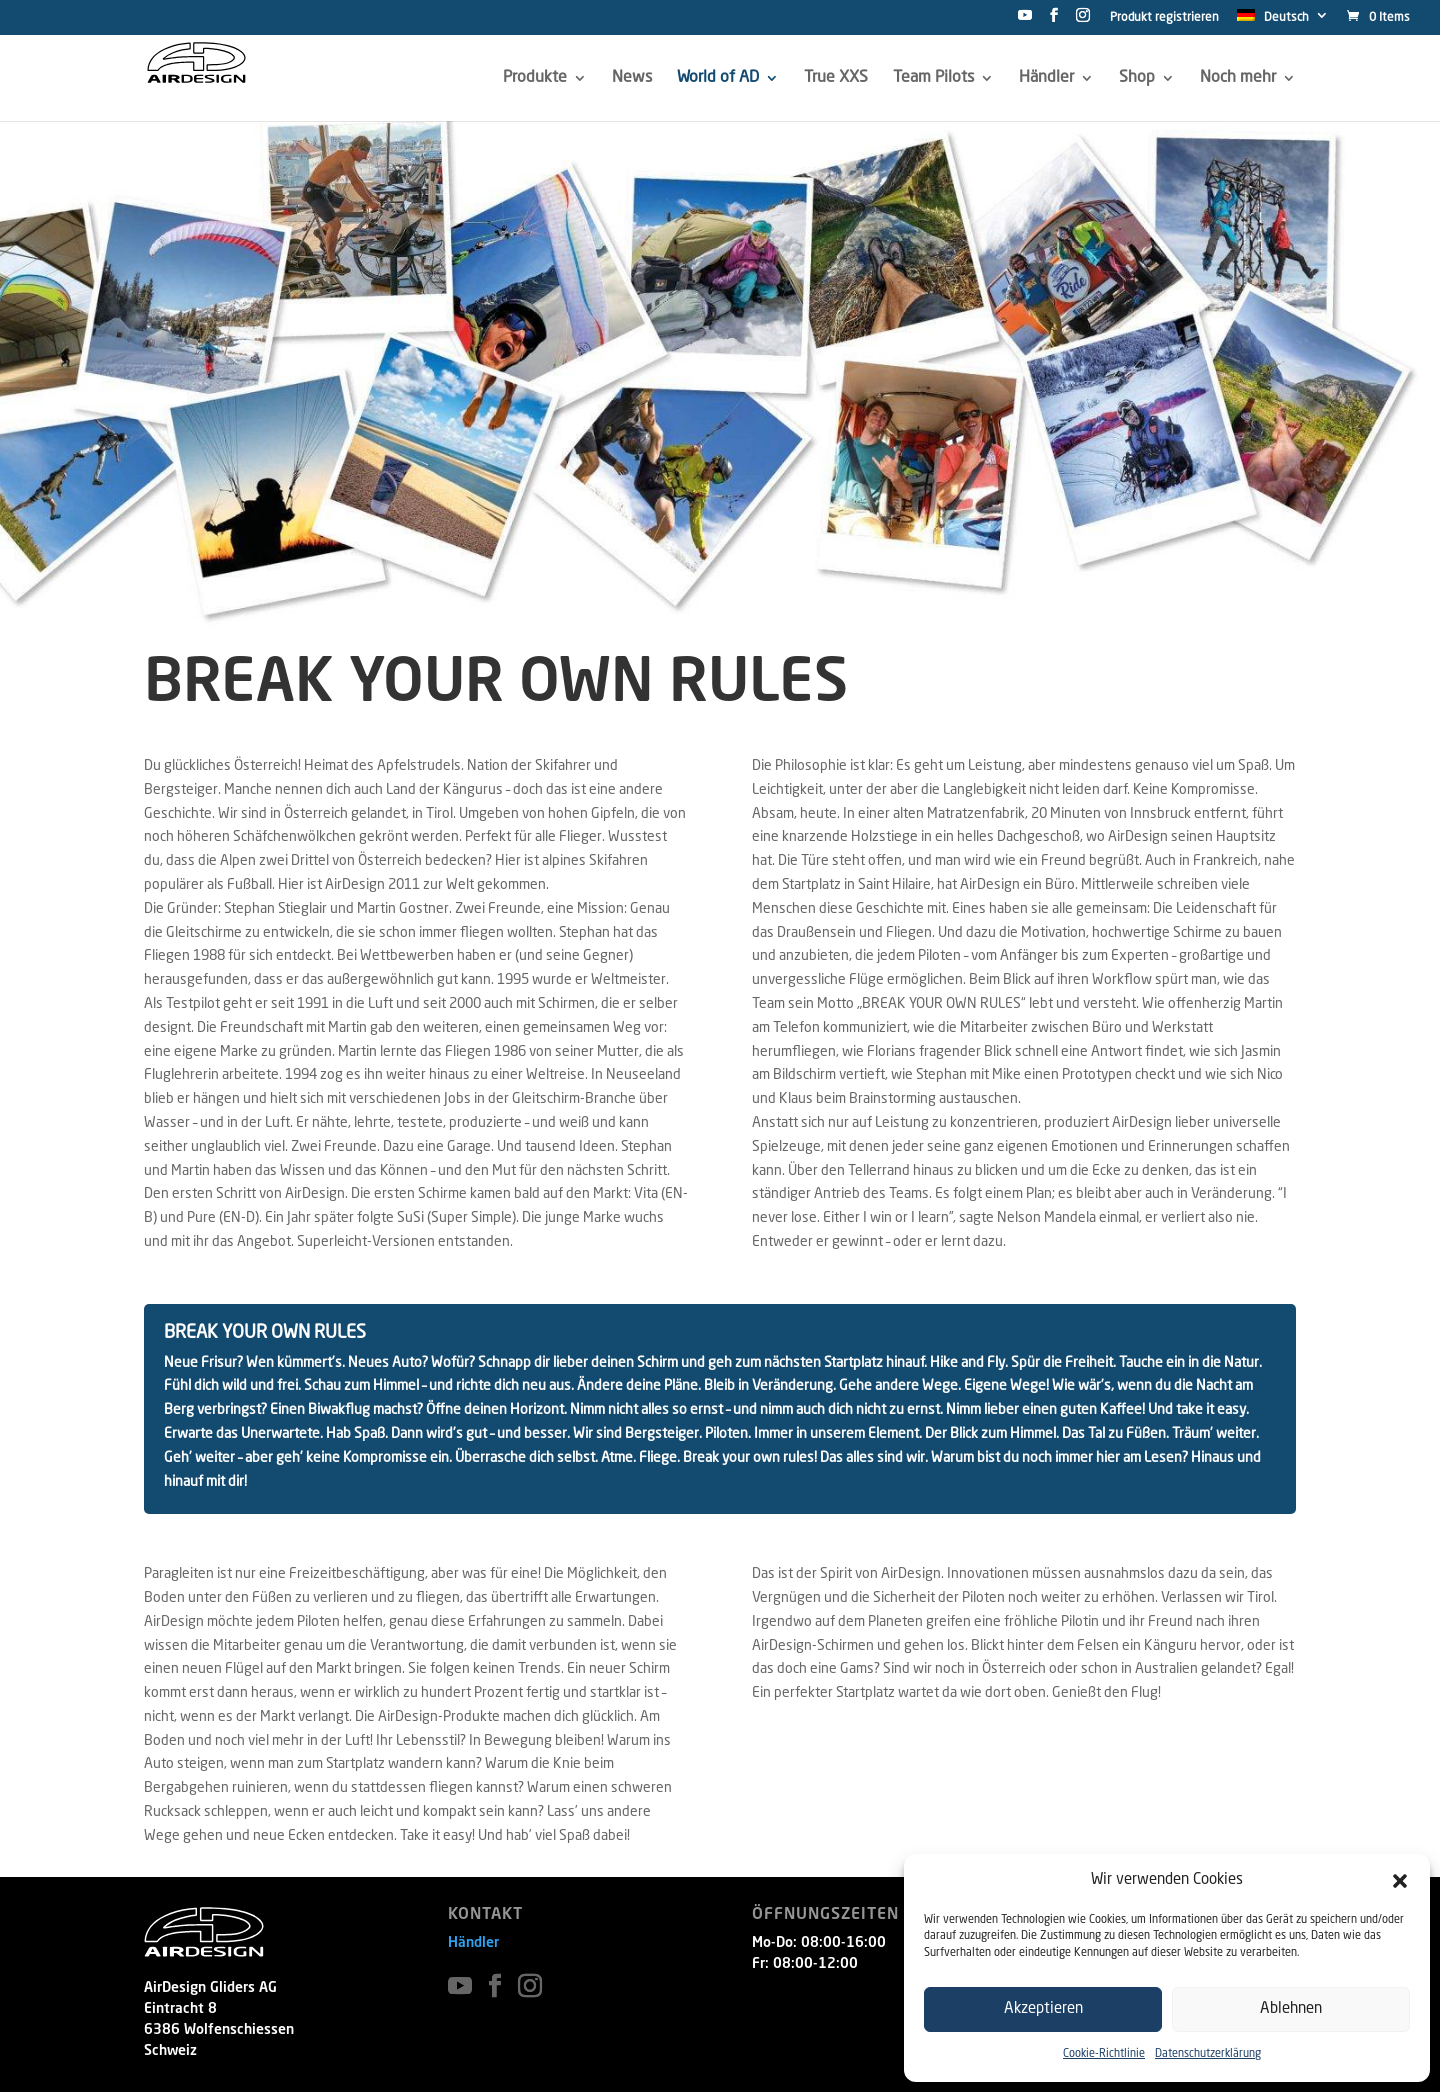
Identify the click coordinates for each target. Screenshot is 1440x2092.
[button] (1400, 1881)
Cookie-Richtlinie (1104, 2054)
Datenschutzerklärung (1208, 2054)
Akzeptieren (1043, 2009)
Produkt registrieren (1164, 18)
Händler (473, 1943)
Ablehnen (1291, 2009)
